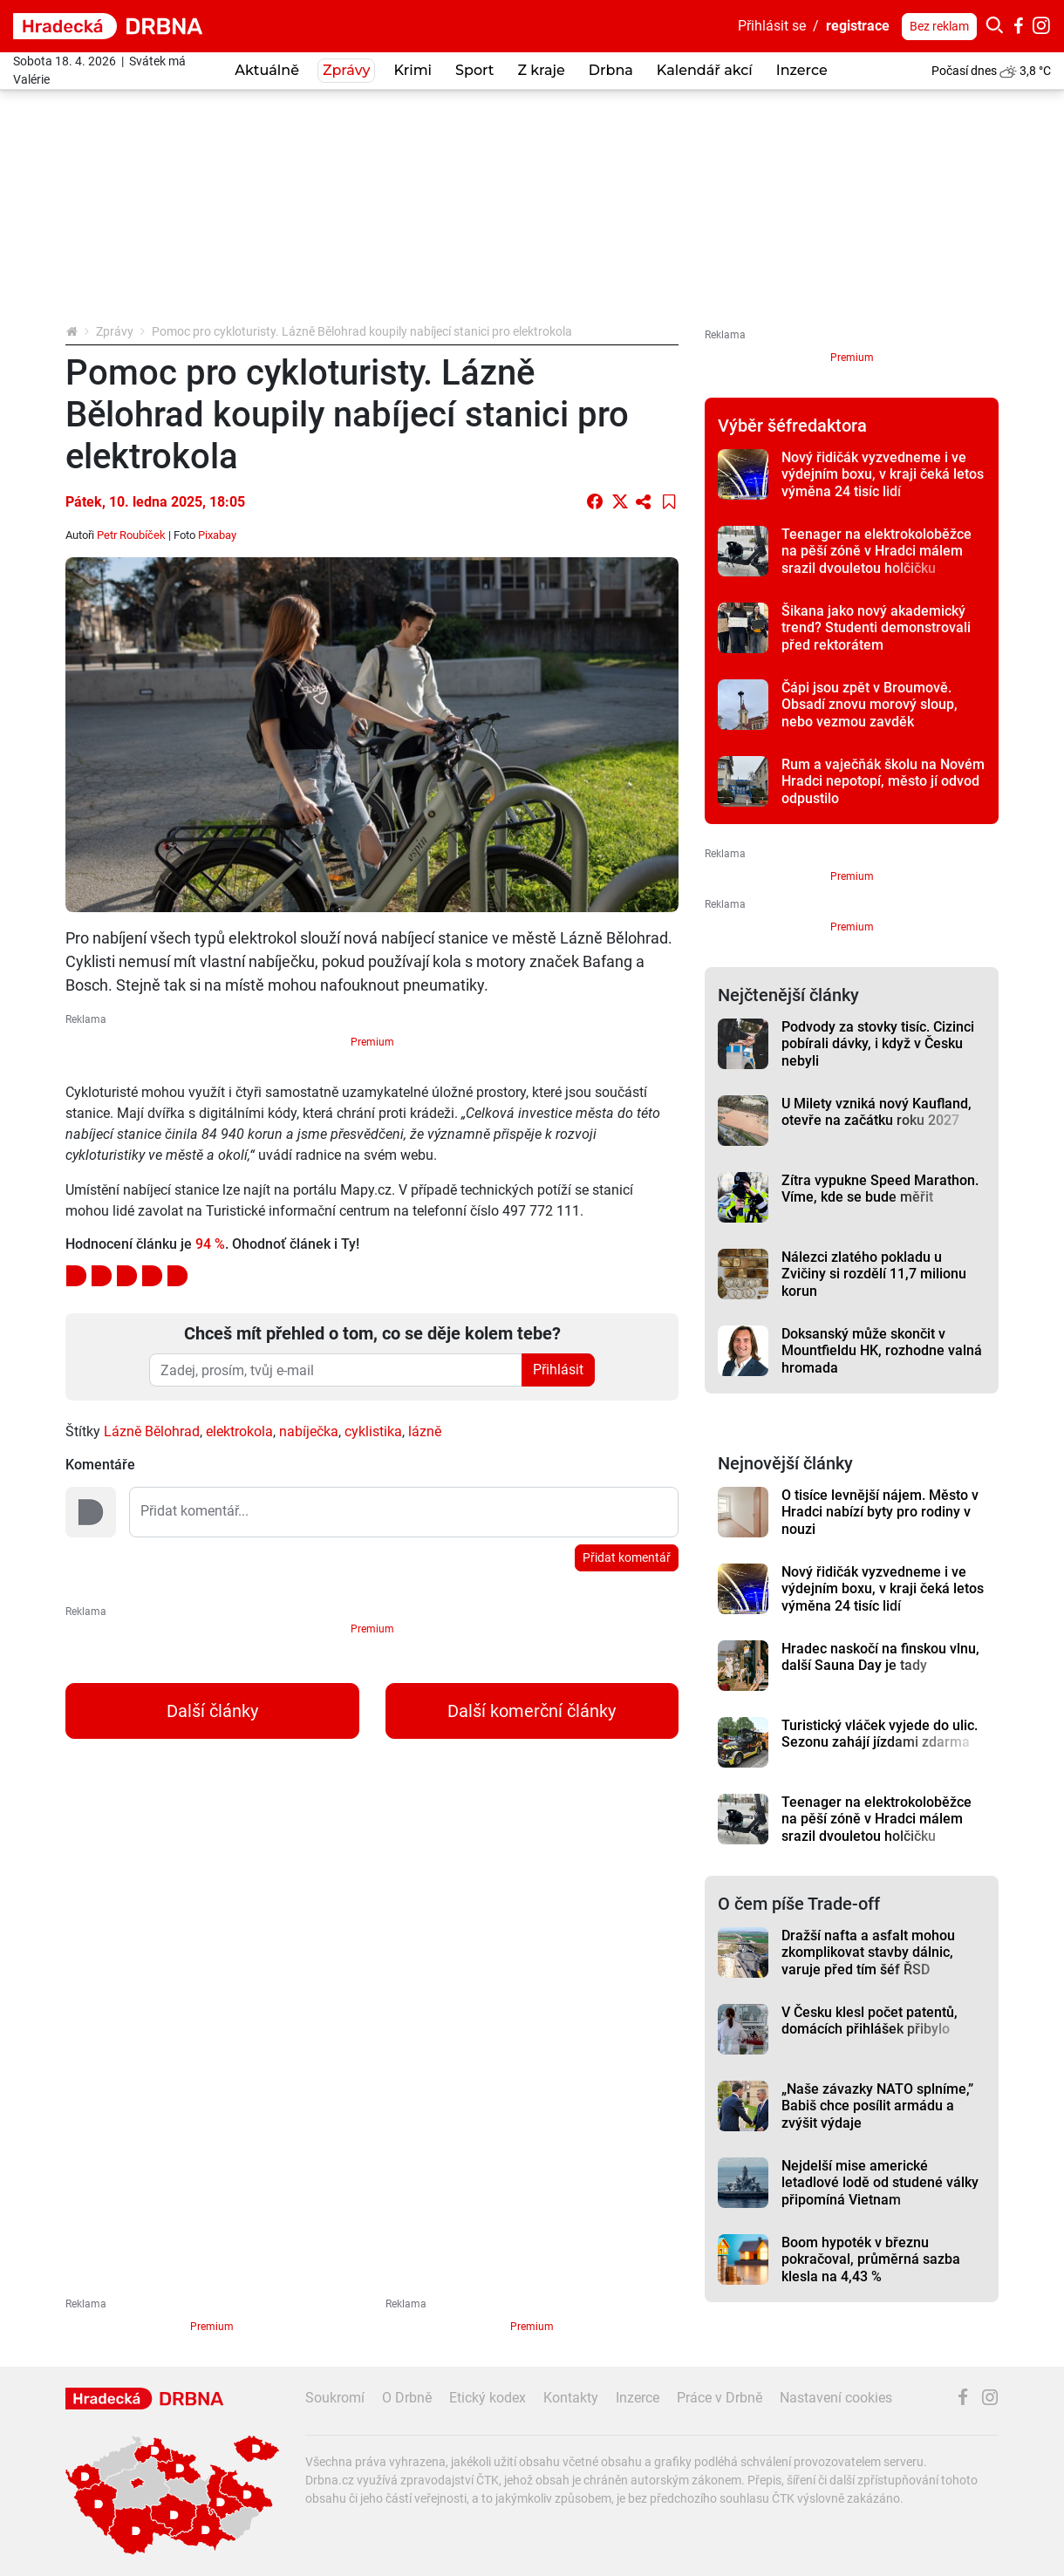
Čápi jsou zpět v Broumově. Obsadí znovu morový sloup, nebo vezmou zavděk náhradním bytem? (869, 712)
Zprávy (114, 331)
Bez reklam (939, 26)
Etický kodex (487, 2397)
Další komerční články (531, 1710)
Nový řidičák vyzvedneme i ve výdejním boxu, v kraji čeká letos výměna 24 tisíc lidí (882, 474)
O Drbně (407, 2397)
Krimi (412, 70)
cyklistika (373, 1431)
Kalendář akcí (705, 70)
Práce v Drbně (719, 2397)
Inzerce (802, 70)
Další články (212, 1710)
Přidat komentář (627, 1557)
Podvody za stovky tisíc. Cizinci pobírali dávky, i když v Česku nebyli (877, 1044)
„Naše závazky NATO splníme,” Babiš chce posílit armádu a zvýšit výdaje (877, 2106)
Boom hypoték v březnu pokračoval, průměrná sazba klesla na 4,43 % (870, 2259)
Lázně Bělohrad (152, 1431)
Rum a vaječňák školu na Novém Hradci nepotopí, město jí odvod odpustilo (883, 781)
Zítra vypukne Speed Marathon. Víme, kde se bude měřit (880, 1188)
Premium (372, 1042)
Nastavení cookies (836, 2397)
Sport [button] (474, 70)
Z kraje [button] (540, 70)
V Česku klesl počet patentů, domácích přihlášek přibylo (869, 2020)
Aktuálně (267, 70)
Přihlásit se (772, 25)
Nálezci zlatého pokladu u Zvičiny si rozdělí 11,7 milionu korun (873, 1274)
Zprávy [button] (346, 70)
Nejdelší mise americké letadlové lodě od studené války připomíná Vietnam (880, 2182)
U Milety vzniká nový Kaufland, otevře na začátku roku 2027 (876, 1111)
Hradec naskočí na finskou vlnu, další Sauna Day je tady (880, 1656)
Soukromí (335, 2397)
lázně (424, 1431)
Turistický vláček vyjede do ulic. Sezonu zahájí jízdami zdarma (879, 1733)
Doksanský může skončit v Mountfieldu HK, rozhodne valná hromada (881, 1350)
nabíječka (308, 1431)
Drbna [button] (611, 70)
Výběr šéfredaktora (792, 425)
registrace (858, 25)
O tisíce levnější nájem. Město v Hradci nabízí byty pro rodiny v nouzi (880, 1512)
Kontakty (570, 2397)
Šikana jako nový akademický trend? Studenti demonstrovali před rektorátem (876, 628)
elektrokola (239, 1431)
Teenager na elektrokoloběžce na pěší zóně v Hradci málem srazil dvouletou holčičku (876, 551)
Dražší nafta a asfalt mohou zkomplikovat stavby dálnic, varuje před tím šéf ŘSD (868, 1952)
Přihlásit (558, 1369)
